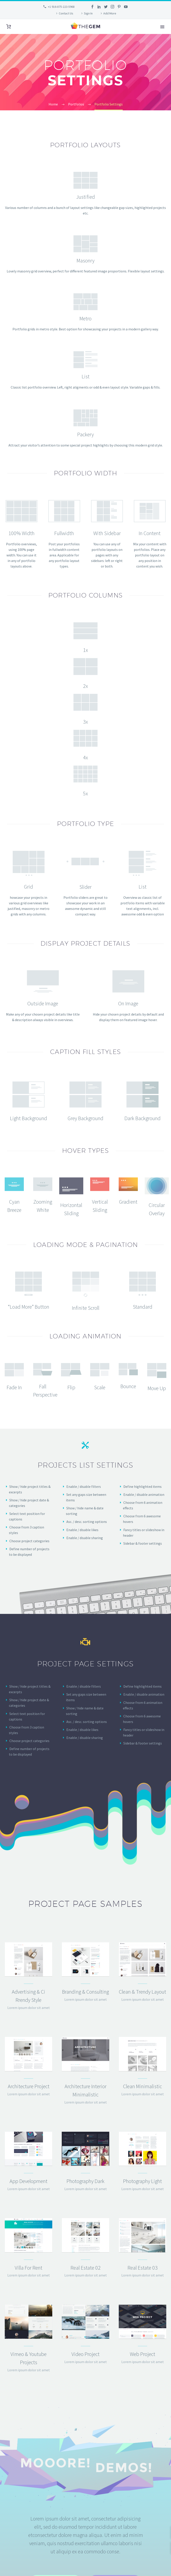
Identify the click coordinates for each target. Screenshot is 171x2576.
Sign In (88, 13)
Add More (109, 13)
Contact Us (66, 13)
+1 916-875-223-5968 (61, 7)
